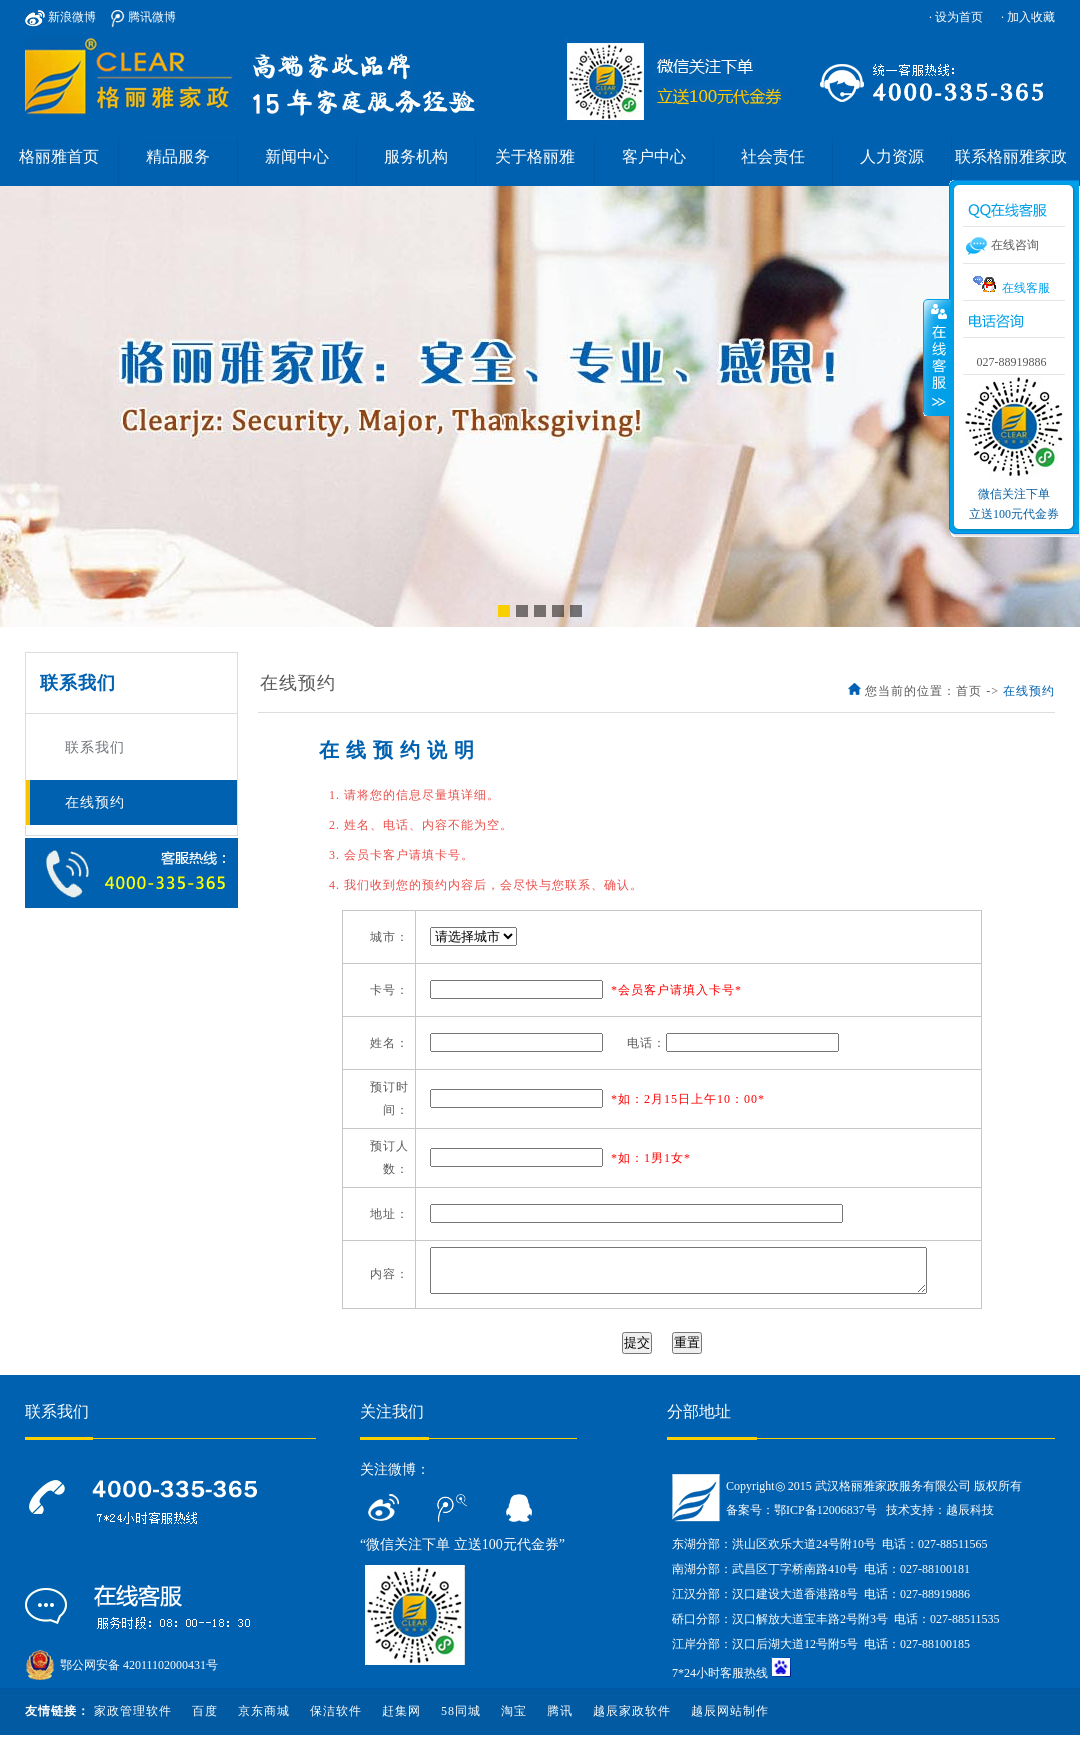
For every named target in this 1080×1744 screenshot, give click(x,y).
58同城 (461, 1720)
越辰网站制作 (730, 1720)
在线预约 (95, 802)
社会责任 (773, 156)
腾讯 (560, 1720)
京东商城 (264, 1720)
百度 (205, 1720)
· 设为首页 (956, 17)
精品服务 (178, 156)
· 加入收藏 (1028, 17)
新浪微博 (60, 17)
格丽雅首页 (59, 156)
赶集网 (401, 1720)
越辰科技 (970, 1519)
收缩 (937, 357)
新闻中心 (297, 156)
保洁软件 (336, 1720)
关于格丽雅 (535, 156)
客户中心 (654, 156)
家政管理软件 (133, 1720)
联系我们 (95, 747)
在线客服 (1011, 285)
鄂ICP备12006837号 (825, 1519)
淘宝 (514, 1720)
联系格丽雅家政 (1011, 156)
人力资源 (892, 156)
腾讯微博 (143, 17)
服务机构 (416, 156)
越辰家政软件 (632, 1720)
